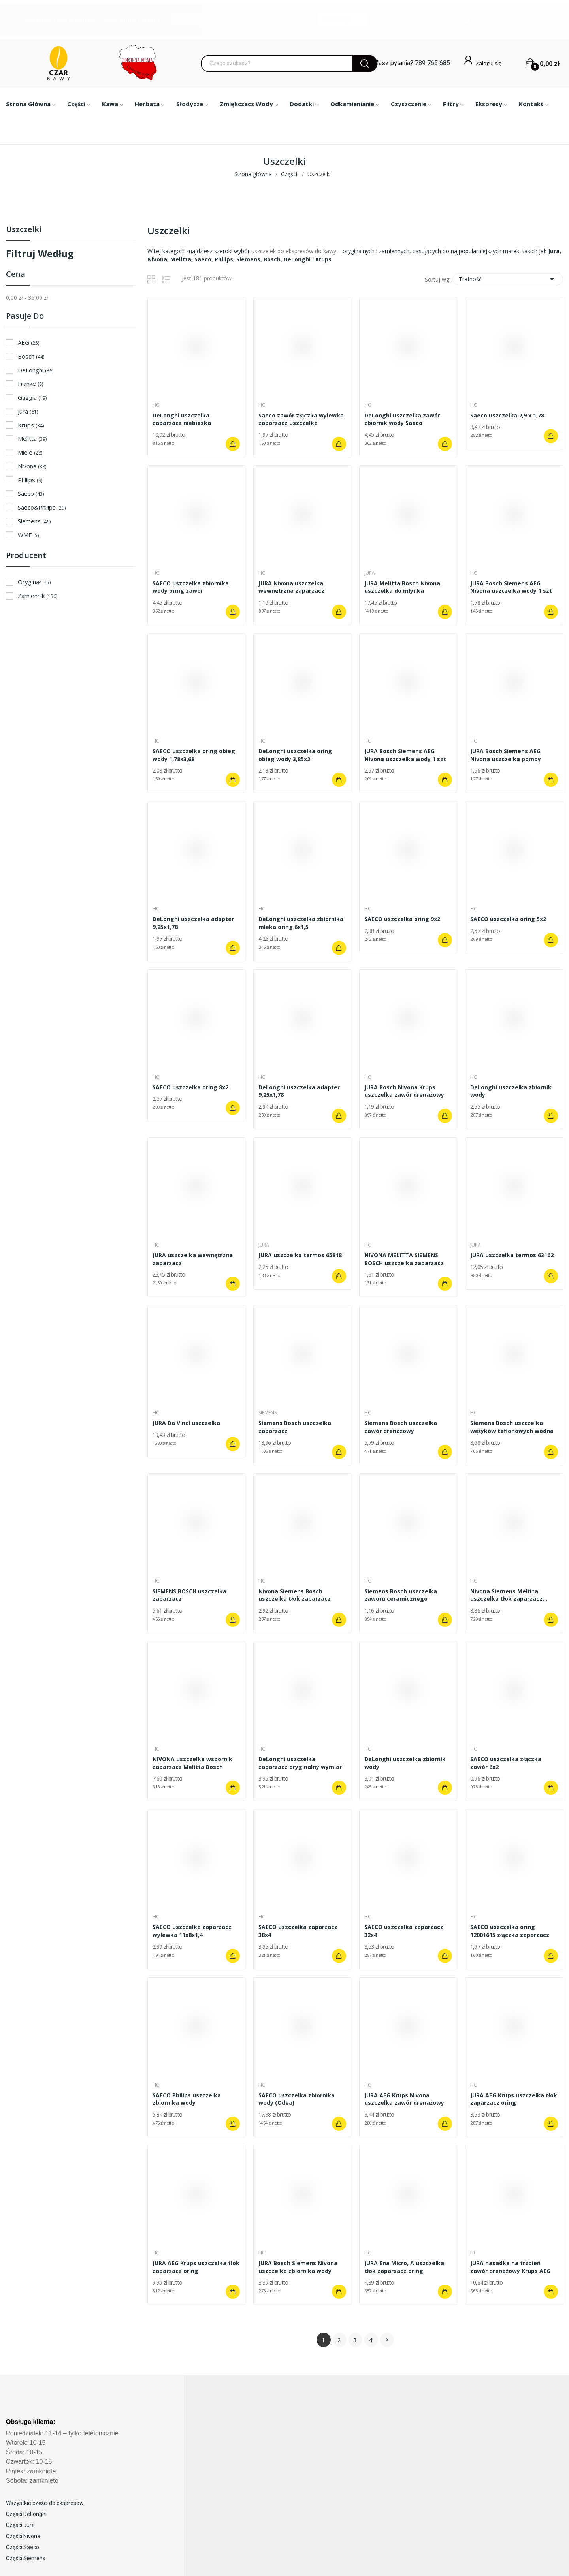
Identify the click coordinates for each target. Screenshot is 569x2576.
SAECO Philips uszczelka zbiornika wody (188, 2099)
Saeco (31, 493)
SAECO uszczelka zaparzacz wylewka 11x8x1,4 (193, 1931)
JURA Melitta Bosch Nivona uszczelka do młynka (403, 587)
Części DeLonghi (26, 2514)
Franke (30, 383)
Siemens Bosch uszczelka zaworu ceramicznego (402, 1595)
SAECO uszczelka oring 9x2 (403, 919)
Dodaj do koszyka (232, 444)
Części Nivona (23, 2536)
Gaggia (32, 397)
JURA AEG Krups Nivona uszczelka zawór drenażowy (405, 2099)
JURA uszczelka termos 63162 (513, 1255)
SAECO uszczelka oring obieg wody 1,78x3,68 (195, 755)
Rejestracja (530, 19)
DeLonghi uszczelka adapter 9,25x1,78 (194, 923)
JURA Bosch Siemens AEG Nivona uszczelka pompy (506, 755)
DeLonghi (35, 370)
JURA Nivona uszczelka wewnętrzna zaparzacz (293, 587)
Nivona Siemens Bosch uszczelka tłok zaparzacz (296, 1595)
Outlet (455, 20)
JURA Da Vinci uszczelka (187, 1423)
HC (157, 405)
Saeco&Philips (42, 507)
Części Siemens (25, 2558)
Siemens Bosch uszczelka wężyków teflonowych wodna (513, 1427)
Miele (30, 452)
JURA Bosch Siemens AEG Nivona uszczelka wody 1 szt (512, 587)
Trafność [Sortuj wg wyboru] (508, 279)
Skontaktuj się (198, 19)
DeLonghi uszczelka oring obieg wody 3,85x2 (296, 755)
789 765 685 (432, 63)
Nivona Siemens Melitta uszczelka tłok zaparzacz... (509, 1595)
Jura (28, 411)
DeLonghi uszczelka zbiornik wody (512, 1091)
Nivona (32, 466)
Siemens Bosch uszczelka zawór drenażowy (402, 1427)
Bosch (31, 356)
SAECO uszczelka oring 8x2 (192, 1087)
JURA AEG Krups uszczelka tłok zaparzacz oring (508, 2099)
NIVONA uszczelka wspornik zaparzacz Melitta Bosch (194, 1763)
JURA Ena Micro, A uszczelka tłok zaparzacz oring (405, 2267)
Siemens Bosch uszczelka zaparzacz (296, 1427)
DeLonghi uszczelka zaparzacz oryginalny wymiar (301, 1763)
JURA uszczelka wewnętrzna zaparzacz (194, 1259)
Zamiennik (37, 596)
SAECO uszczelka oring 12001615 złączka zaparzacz (510, 1931)
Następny (386, 2339)
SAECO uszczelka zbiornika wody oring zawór (192, 587)
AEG (28, 342)
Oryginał (34, 582)
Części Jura (20, 2525)
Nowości (402, 20)
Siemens (34, 521)
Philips (30, 480)
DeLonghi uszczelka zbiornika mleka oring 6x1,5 (302, 923)
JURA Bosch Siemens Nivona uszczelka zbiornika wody (299, 2267)
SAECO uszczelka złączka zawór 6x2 (507, 1763)
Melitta (32, 438)
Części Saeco (22, 2547)
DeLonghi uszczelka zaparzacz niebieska (183, 419)
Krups (31, 425)
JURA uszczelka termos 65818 (301, 1255)
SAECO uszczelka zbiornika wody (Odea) (298, 2099)
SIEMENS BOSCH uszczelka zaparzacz (191, 1595)
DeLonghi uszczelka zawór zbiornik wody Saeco (403, 419)
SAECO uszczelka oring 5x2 (509, 919)
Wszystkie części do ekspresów (45, 2503)
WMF (28, 535)
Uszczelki (23, 230)
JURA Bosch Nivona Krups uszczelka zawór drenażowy (405, 1091)
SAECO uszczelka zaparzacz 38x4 (299, 1931)
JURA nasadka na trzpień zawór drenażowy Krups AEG (511, 2267)
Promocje (342, 20)
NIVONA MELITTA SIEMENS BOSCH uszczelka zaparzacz (405, 1259)
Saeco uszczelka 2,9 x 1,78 (508, 415)
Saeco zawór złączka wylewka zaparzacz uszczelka (302, 419)
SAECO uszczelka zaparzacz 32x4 (405, 1931)
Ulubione (495, 19)
